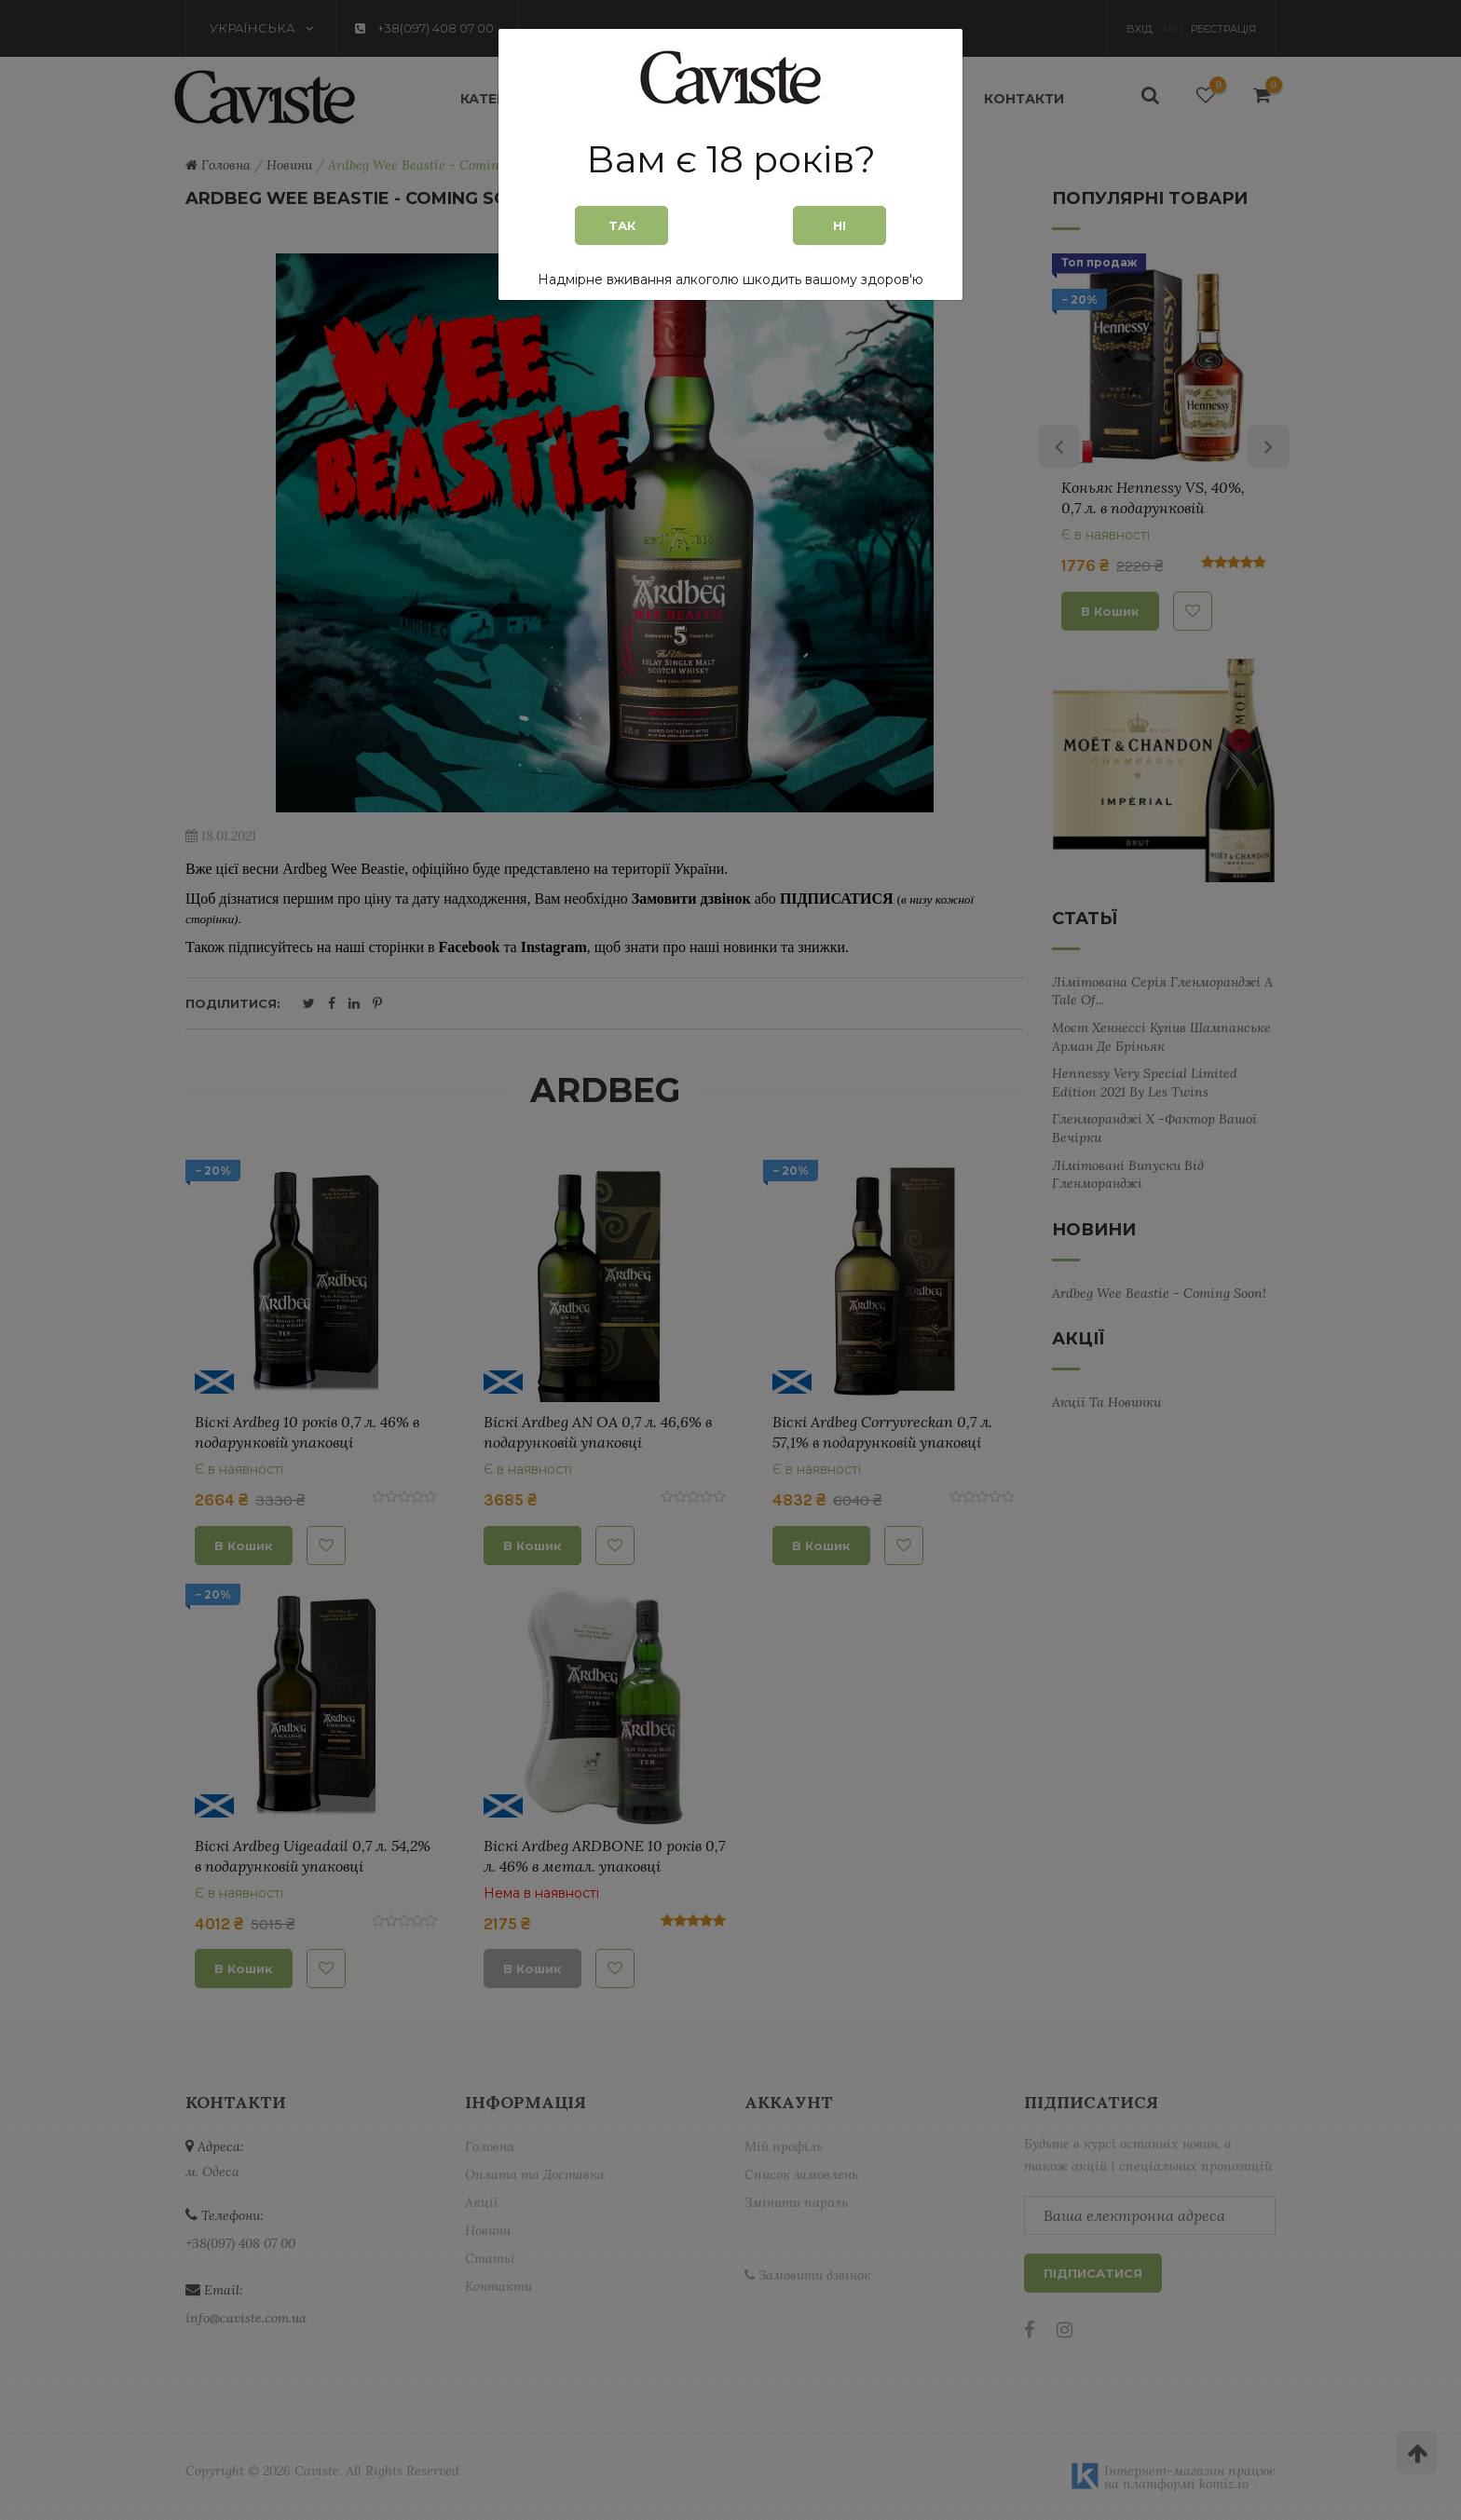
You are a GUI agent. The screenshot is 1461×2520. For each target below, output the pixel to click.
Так (621, 225)
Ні (839, 225)
